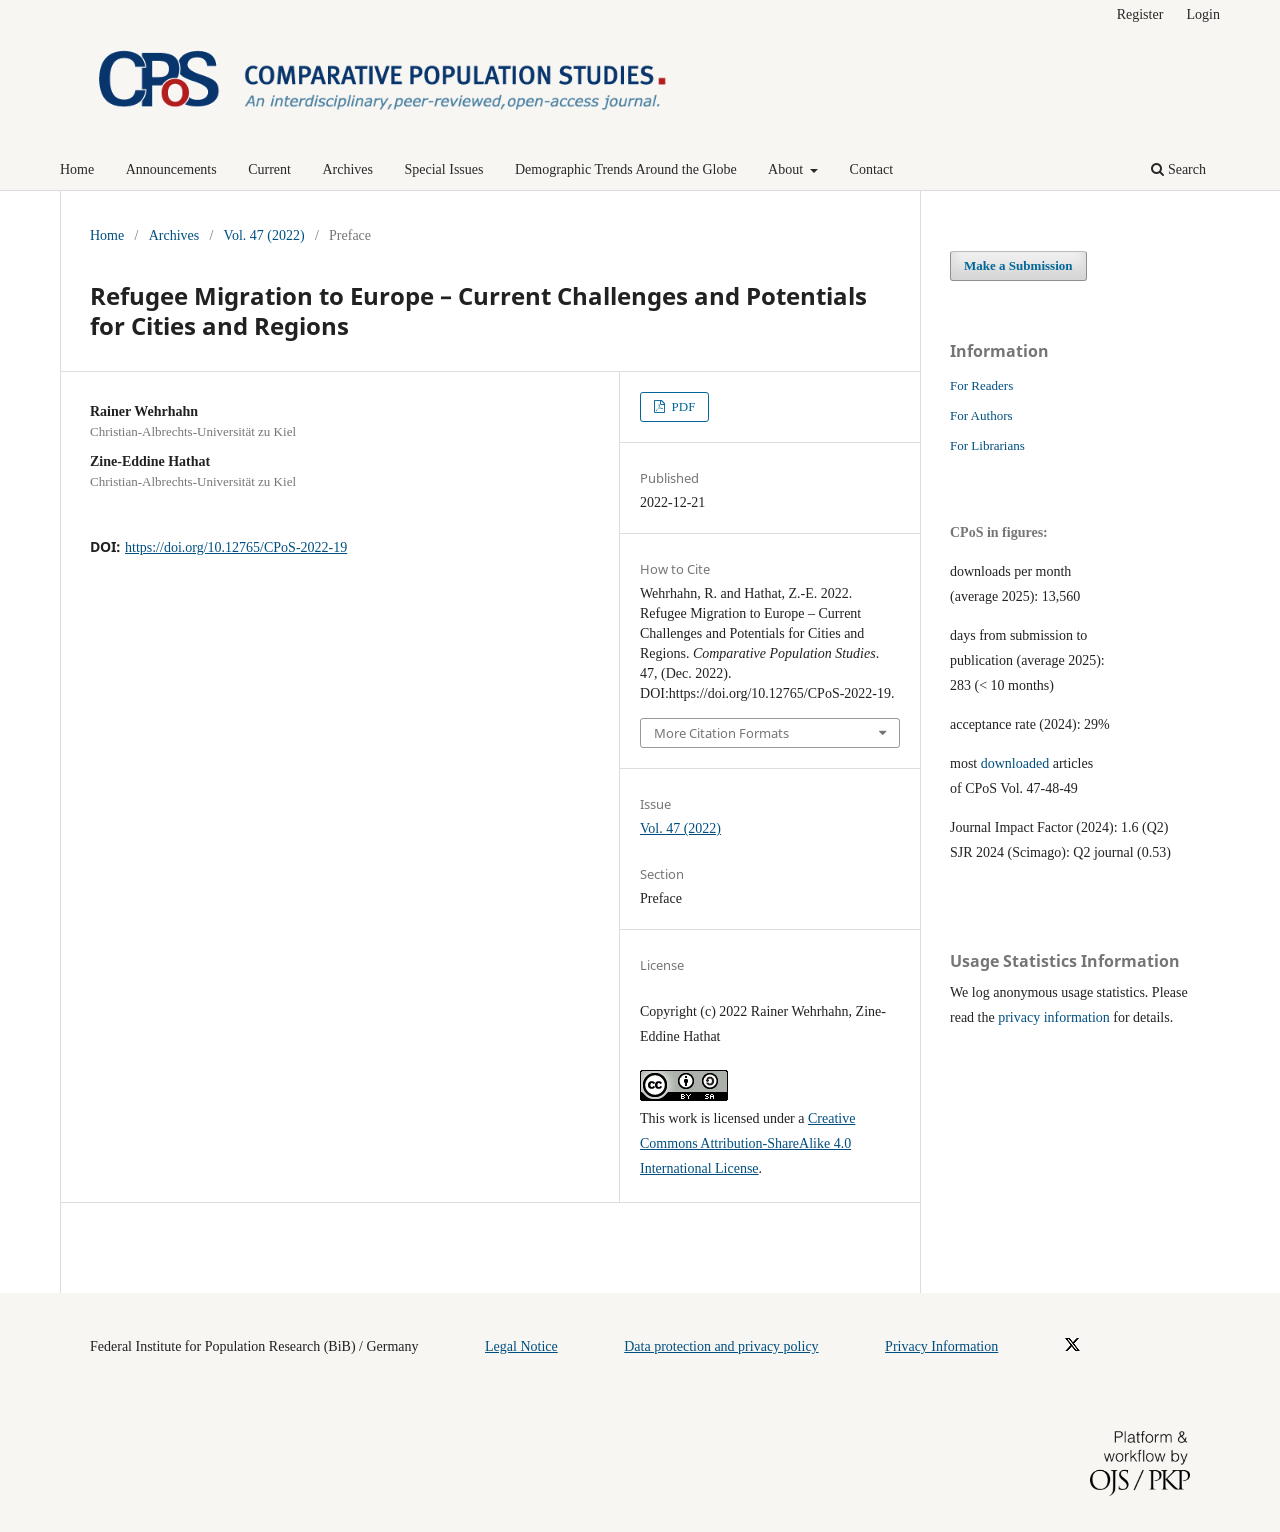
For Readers (981, 385)
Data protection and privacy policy (721, 1346)
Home (77, 169)
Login (1203, 14)
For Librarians (987, 445)
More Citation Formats (721, 733)
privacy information (1054, 1017)
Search (1178, 169)
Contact (872, 169)
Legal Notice (521, 1346)
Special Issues (444, 169)
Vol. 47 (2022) (264, 235)
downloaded (1015, 763)
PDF (681, 406)
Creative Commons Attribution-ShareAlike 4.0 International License (747, 1143)
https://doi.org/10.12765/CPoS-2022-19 (236, 547)
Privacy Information (941, 1346)
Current (269, 169)
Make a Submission (1018, 265)
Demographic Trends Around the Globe (626, 169)
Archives (347, 169)
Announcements (171, 169)
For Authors (981, 415)
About (787, 169)
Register (1140, 14)
